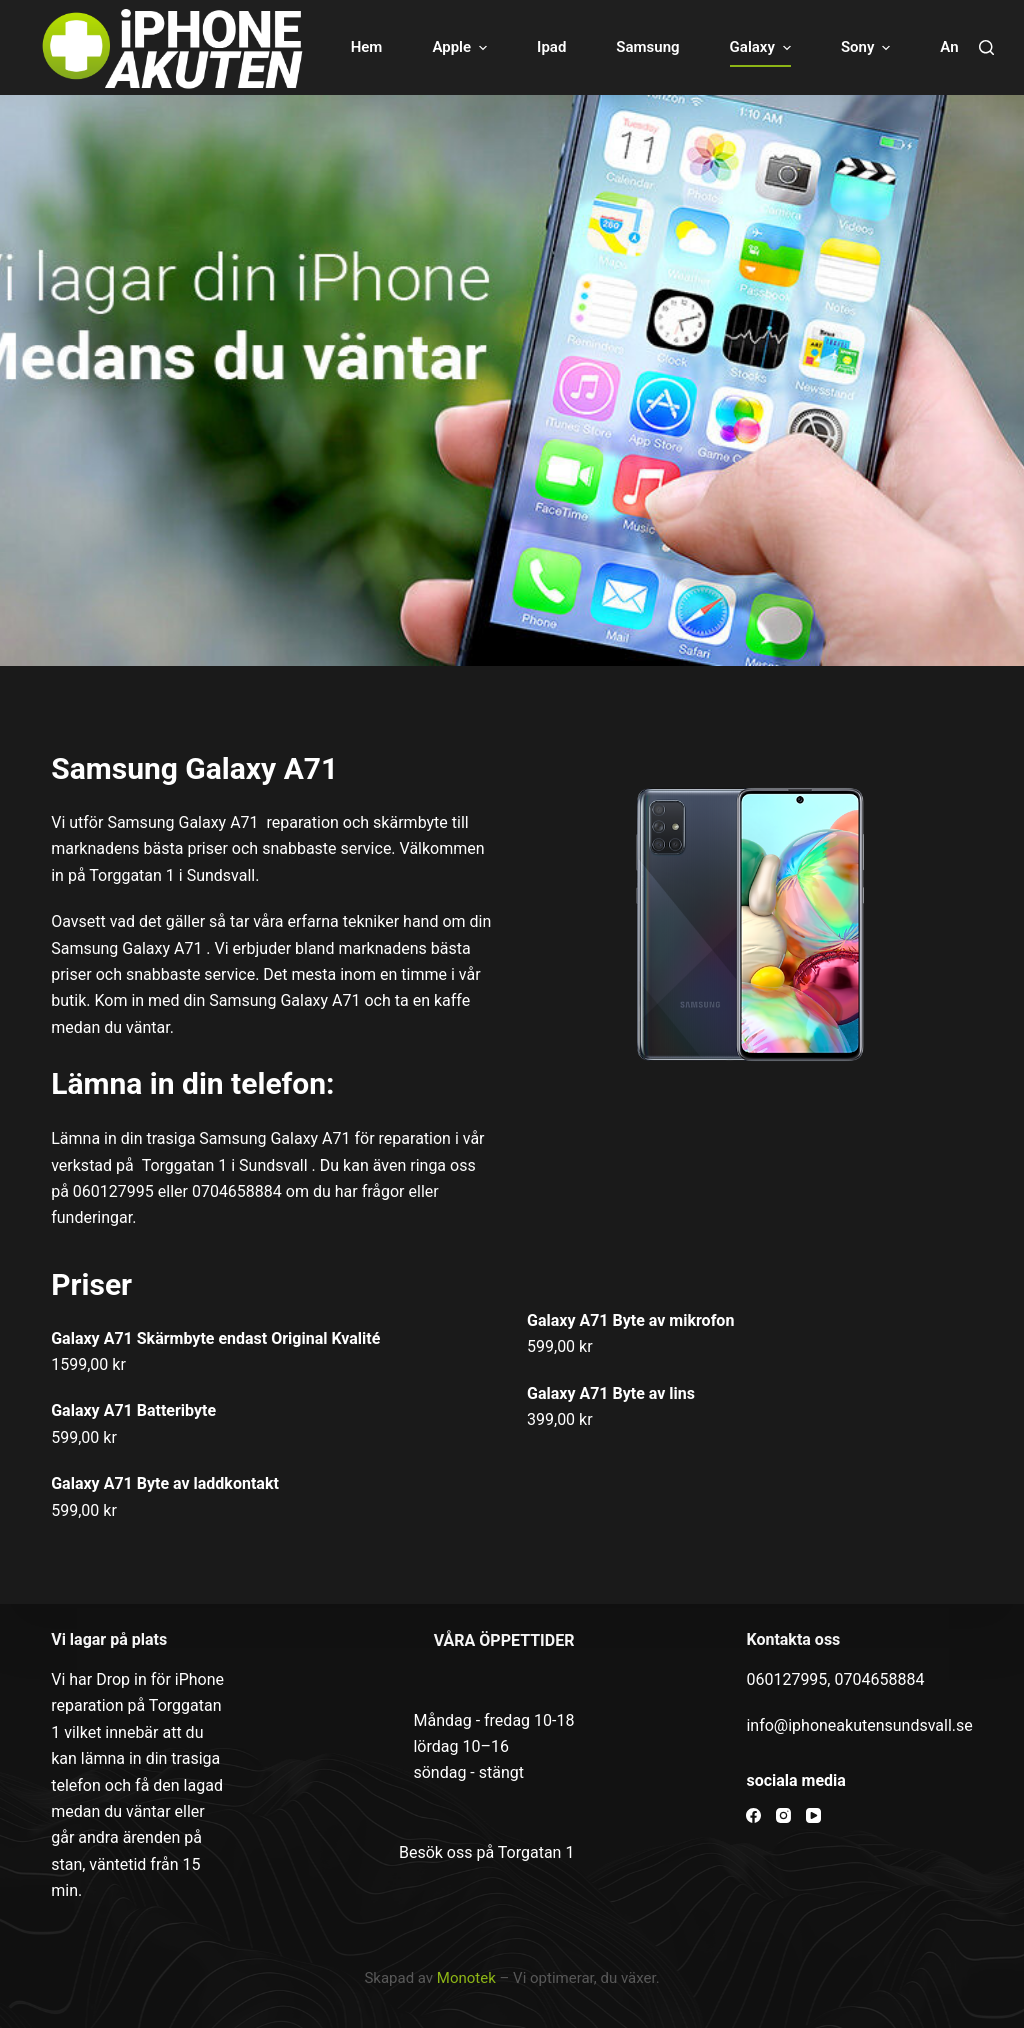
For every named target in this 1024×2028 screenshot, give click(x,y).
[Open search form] (986, 47)
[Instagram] (783, 1815)
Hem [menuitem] (367, 47)
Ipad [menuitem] (551, 47)
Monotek (466, 1978)
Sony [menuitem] (868, 47)
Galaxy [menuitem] (763, 47)
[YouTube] (813, 1815)
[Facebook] (753, 1815)
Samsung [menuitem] (647, 47)
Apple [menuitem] (462, 47)
